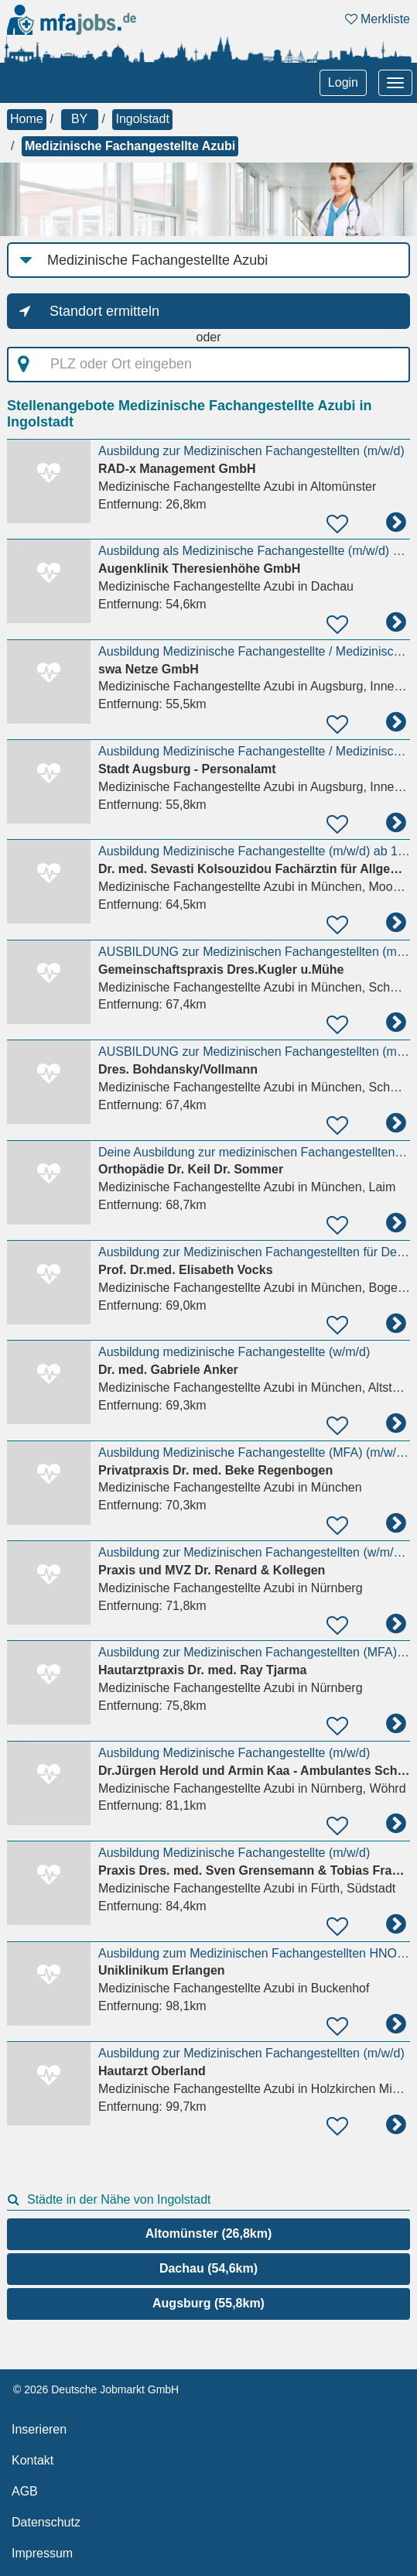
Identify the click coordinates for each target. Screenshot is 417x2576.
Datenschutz (46, 2522)
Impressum (42, 2553)
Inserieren (39, 2429)
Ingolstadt (142, 118)
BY (79, 118)
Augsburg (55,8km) (208, 2303)
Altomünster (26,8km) (208, 2233)
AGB (25, 2491)
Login (343, 82)
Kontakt (32, 2460)
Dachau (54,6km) (208, 2268)
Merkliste (377, 19)
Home (26, 118)
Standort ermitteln (104, 311)
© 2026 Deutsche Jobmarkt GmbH (96, 2389)
